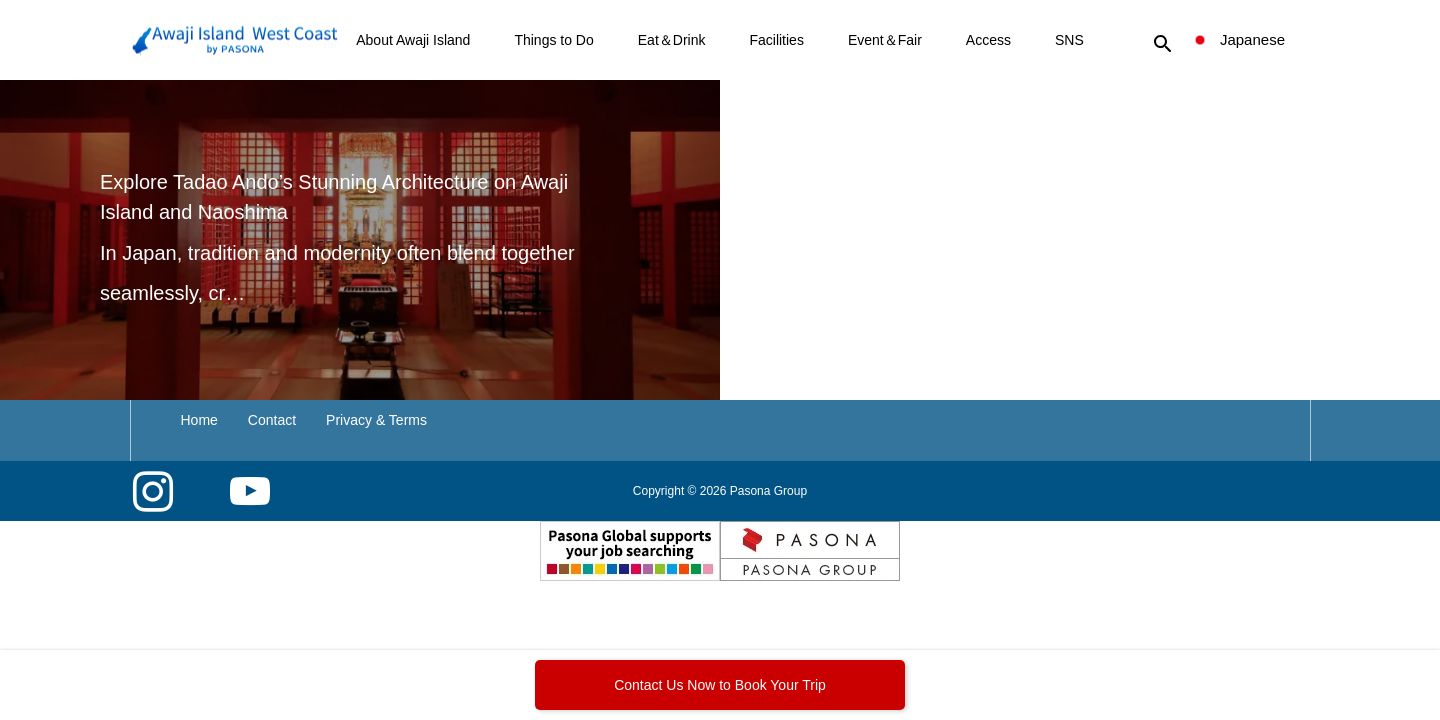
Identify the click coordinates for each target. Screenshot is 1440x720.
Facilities (776, 40)
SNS (1069, 40)
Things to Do (553, 40)
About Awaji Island (413, 40)
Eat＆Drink (672, 40)
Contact (272, 420)
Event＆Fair (885, 40)
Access (988, 40)
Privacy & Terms (376, 420)
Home (199, 420)
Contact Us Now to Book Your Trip (720, 685)
